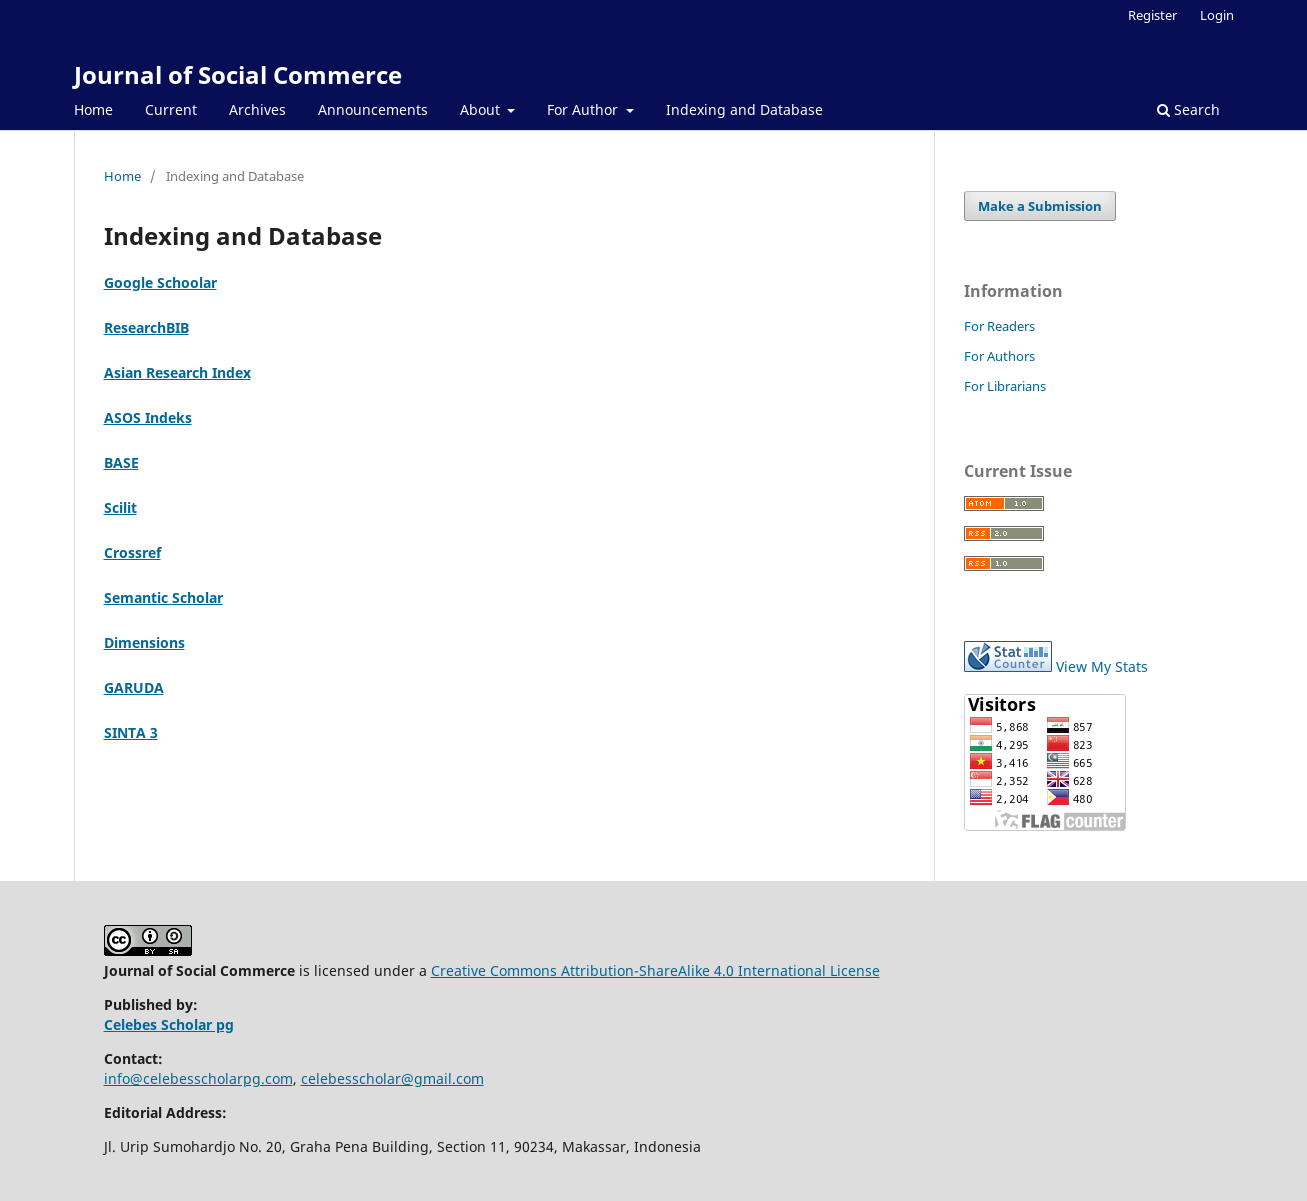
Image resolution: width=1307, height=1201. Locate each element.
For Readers (999, 326)
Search (1188, 109)
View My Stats (1102, 666)
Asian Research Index (177, 372)
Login (1217, 15)
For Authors (999, 356)
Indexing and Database (744, 109)
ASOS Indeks (148, 417)
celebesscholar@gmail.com (392, 1078)
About (482, 109)
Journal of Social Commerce (238, 74)
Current (171, 109)
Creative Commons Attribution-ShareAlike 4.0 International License (655, 970)
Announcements (373, 109)
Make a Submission (1040, 206)
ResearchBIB (146, 327)
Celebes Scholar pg (169, 1024)
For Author (584, 109)
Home (93, 109)
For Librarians (1005, 386)
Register (1152, 15)
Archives (257, 109)
